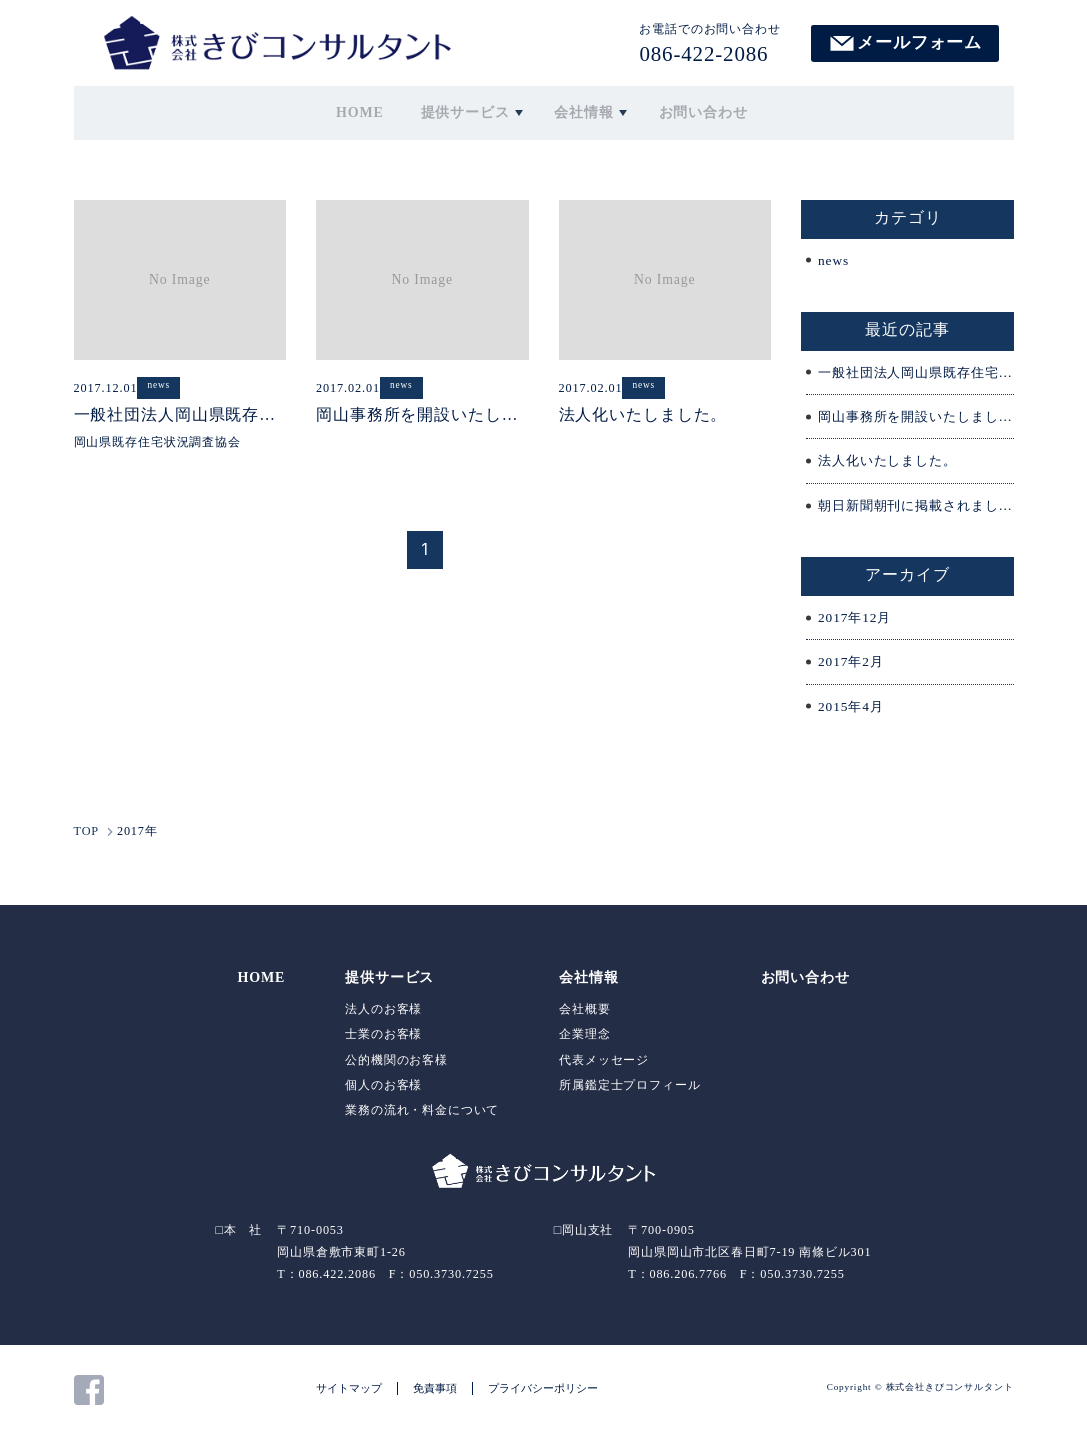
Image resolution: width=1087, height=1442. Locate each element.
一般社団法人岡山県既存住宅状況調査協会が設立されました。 (916, 375)
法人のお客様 (383, 1016)
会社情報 (582, 111)
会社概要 (584, 1016)
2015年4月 (852, 713)
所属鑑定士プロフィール (629, 1091)
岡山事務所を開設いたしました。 (916, 420)
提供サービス (466, 111)
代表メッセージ (604, 1066)
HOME (368, 111)
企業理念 (584, 1041)
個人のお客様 (383, 1091)
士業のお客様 (383, 1041)
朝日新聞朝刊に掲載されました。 (916, 510)
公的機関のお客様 (396, 1066)
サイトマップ (349, 1394)
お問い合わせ (698, 111)
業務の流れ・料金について (422, 1116)
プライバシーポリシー (543, 1394)
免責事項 (435, 1394)
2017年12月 (856, 623)
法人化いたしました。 (892, 465)
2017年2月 (852, 668)
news (834, 262)
